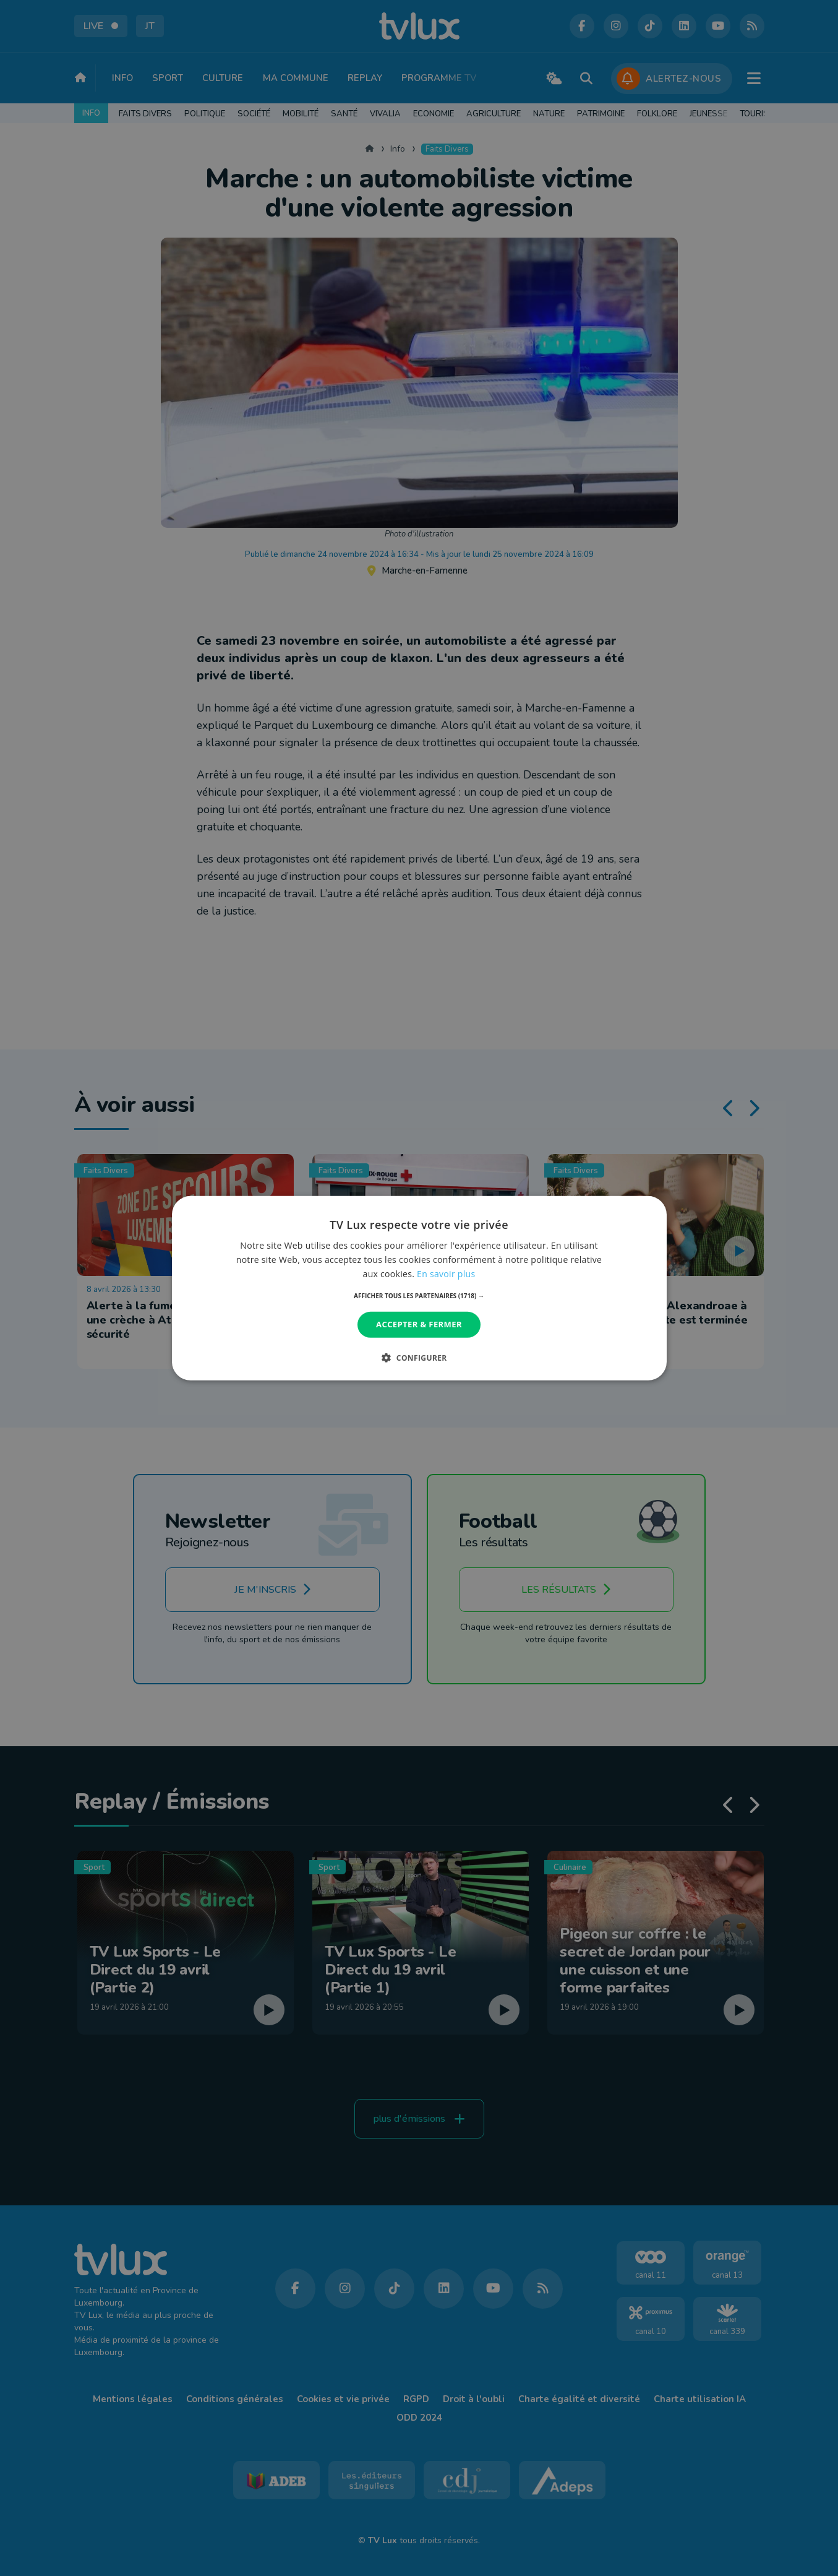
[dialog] (419, 1287)
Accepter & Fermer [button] (419, 1324)
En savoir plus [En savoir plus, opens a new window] (446, 1274)
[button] (419, 1295)
